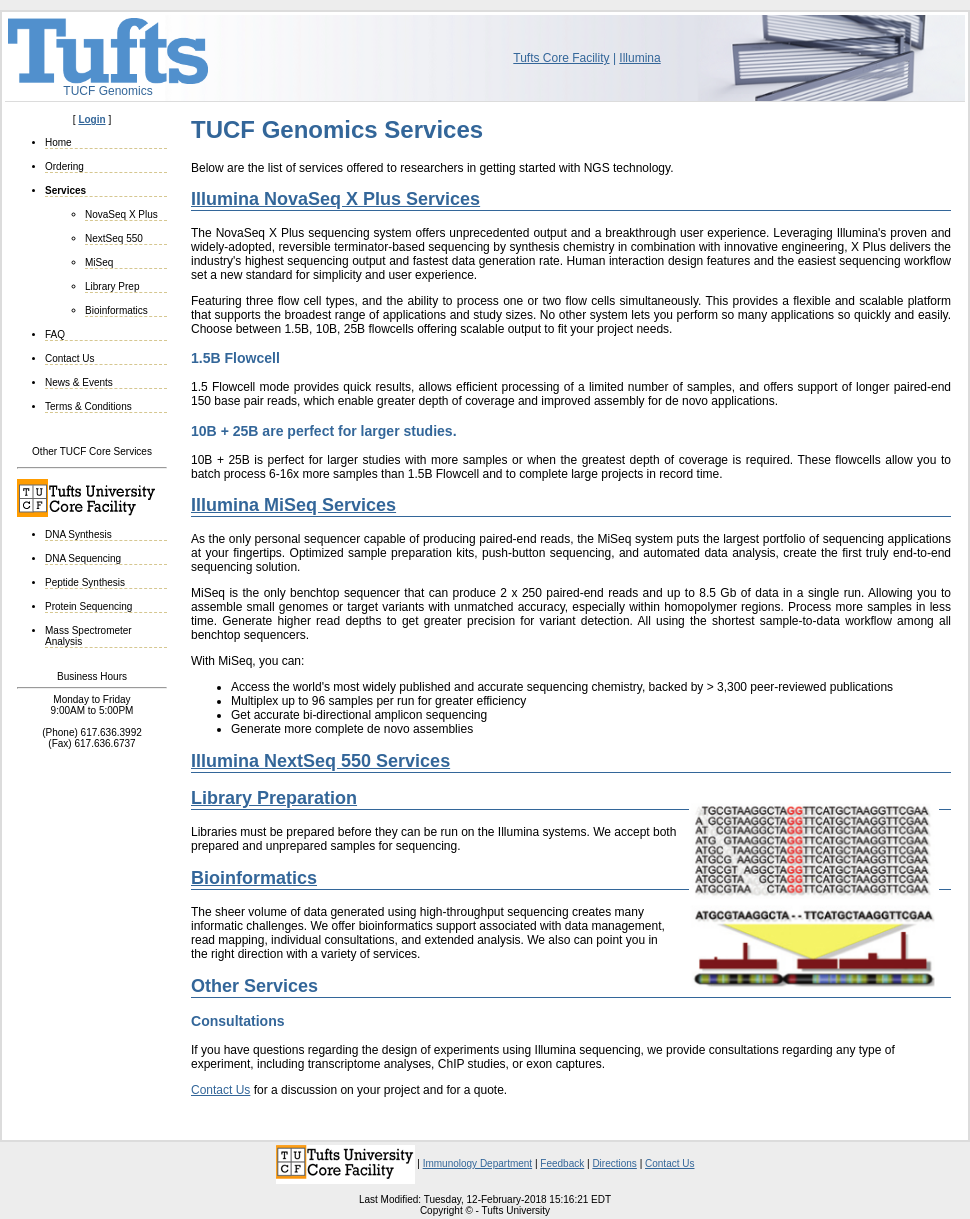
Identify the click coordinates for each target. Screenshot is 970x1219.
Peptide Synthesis (85, 582)
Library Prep (112, 286)
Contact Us (69, 358)
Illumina (639, 58)
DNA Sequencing (83, 558)
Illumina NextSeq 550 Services (320, 761)
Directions (614, 1163)
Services (65, 190)
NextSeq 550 (114, 238)
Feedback (562, 1163)
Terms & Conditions (88, 406)
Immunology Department (478, 1163)
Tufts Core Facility (561, 58)
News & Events (79, 382)
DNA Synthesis (78, 534)
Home (58, 142)
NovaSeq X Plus (121, 214)
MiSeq (99, 262)
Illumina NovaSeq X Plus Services (335, 199)
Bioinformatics (116, 310)
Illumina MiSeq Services (293, 505)
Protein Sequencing (88, 606)
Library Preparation (274, 798)
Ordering (64, 166)
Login (91, 119)
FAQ (55, 334)
